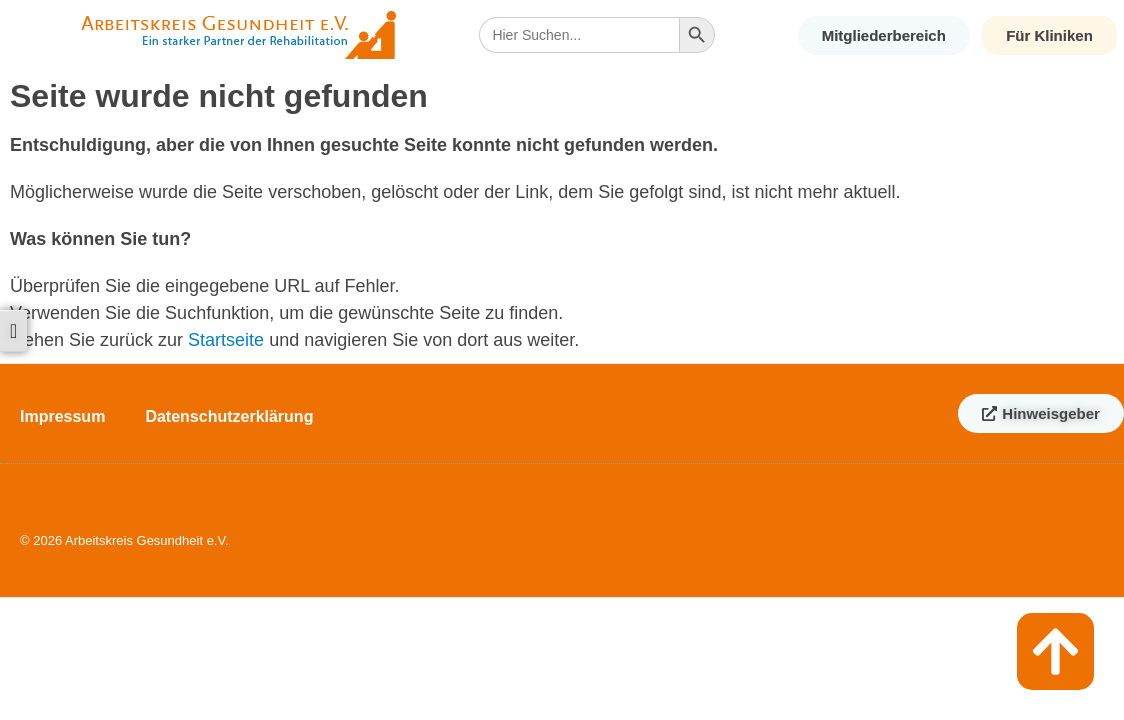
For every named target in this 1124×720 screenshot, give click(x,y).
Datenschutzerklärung (229, 416)
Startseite (226, 340)
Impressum (62, 416)
